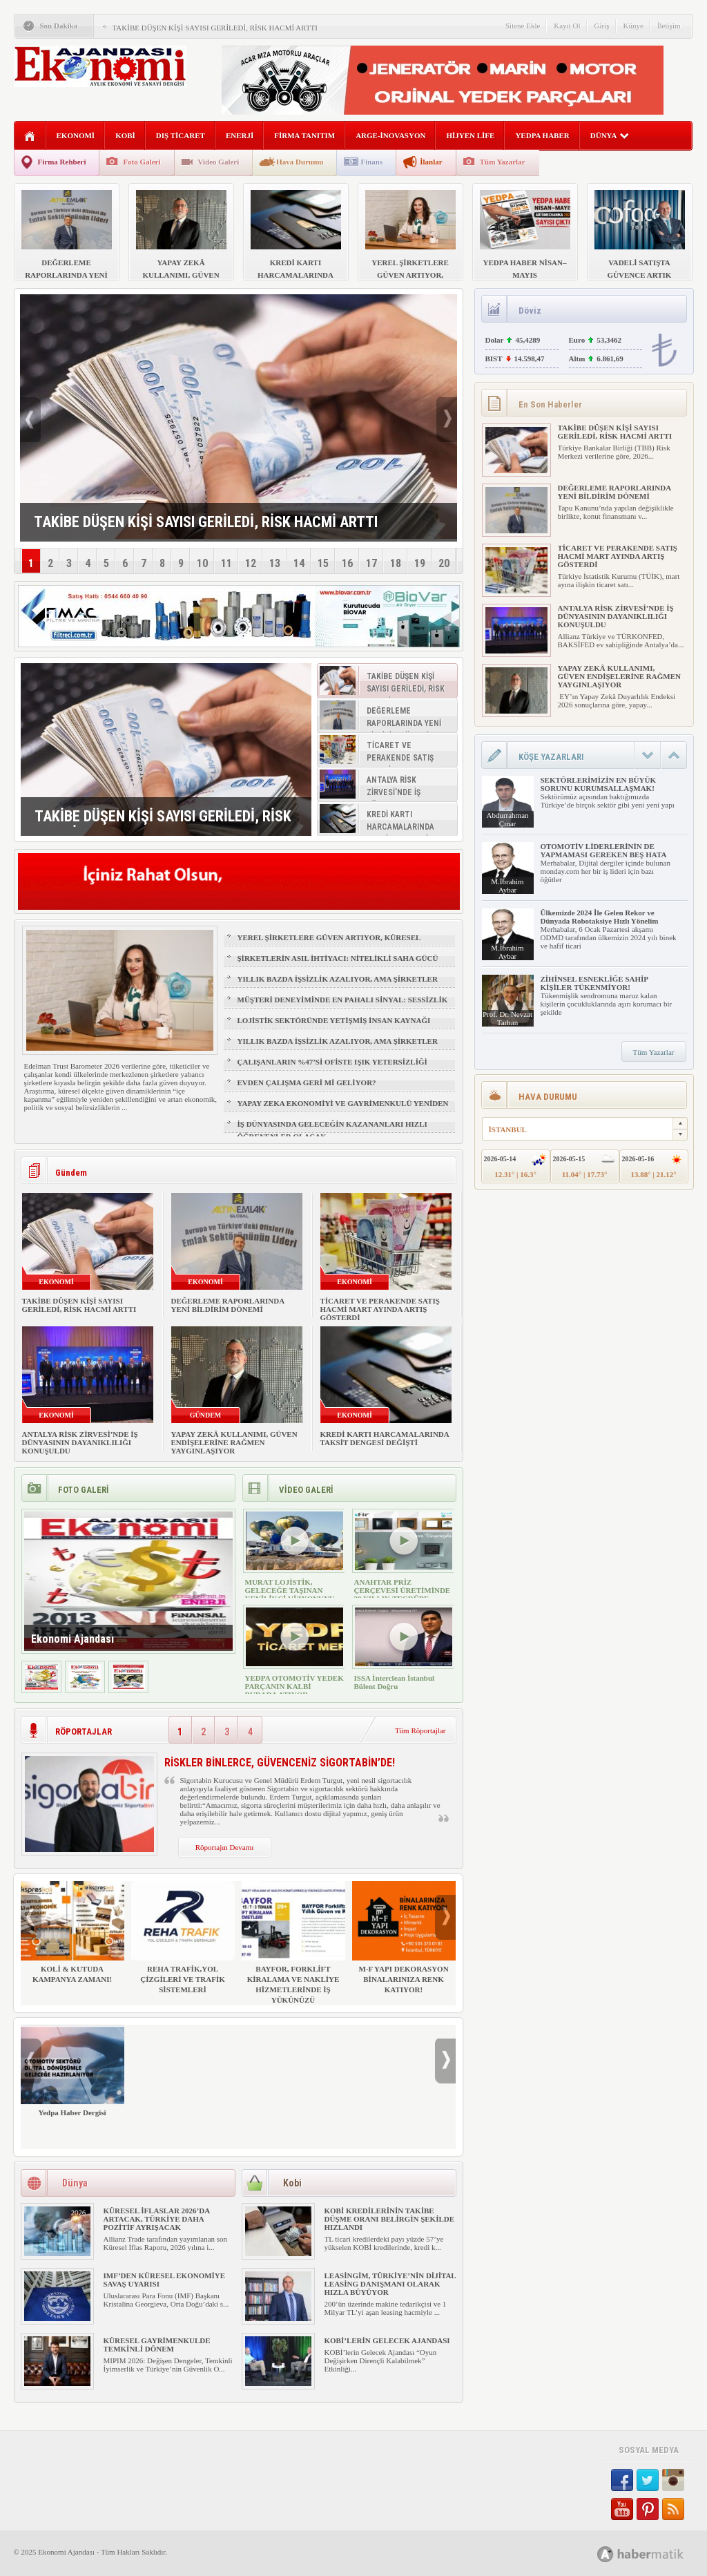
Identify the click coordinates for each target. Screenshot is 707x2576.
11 (226, 563)
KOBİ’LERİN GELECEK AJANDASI (387, 2340)
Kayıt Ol (567, 25)
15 (323, 563)
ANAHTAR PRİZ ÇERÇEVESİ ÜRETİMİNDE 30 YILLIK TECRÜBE (402, 1590)
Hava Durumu (299, 162)
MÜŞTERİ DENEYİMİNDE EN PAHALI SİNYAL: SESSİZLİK (343, 999)
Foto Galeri (141, 162)
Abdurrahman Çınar (507, 819)
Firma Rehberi (62, 162)
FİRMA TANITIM (304, 135)
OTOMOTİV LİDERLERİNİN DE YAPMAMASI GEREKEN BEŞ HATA (604, 850)
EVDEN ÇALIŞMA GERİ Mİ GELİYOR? (307, 1082)
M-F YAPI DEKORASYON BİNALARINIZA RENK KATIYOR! (404, 1937)
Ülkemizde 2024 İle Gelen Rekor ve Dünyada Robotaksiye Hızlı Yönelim (600, 916)
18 (395, 563)
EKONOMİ (76, 135)
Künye (633, 25)
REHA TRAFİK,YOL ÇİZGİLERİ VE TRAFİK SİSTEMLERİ (183, 1937)
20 (443, 563)
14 (298, 563)
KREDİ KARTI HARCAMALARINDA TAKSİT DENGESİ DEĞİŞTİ (384, 1438)
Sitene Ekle (522, 25)
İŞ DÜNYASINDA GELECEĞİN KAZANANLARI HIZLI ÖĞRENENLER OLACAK (332, 1130)
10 (202, 563)
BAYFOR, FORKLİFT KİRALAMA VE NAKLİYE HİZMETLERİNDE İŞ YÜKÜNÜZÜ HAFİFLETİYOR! (293, 1947)
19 (419, 563)
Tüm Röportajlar (420, 1730)
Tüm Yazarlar (502, 162)
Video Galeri (219, 162)
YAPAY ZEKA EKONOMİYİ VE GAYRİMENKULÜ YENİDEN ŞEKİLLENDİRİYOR (343, 1109)
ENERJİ (239, 135)
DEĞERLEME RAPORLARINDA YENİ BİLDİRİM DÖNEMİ (227, 1305)
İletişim (669, 25)
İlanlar (431, 162)
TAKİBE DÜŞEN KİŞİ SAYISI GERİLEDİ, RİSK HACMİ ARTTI (215, 27)
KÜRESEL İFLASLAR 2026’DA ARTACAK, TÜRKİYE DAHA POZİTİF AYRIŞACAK (157, 2218)
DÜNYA (610, 135)
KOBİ (125, 135)
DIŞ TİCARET (180, 135)
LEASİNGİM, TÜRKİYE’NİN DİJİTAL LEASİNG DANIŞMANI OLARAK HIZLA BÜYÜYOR (390, 2283)
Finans (371, 162)
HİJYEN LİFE (470, 135)
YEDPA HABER (542, 135)
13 (274, 563)
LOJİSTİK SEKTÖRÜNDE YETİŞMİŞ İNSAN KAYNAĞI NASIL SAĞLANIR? (334, 1026)
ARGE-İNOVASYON (390, 135)
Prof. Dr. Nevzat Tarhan (507, 1018)
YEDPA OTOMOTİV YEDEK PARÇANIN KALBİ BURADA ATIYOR (294, 1686)
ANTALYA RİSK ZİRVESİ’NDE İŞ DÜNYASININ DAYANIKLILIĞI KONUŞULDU (80, 1442)
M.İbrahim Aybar (507, 885)
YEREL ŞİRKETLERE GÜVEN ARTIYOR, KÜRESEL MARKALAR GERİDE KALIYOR (329, 943)
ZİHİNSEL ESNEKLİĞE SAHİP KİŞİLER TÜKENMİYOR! (594, 983)
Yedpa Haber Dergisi (72, 2071)
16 (347, 563)
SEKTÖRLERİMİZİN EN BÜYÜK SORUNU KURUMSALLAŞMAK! (598, 784)
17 (371, 563)
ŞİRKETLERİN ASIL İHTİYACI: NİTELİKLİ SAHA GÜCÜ (338, 958)
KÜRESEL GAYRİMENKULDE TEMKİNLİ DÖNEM (157, 2344)
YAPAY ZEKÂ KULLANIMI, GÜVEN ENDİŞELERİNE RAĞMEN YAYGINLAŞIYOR (234, 1442)
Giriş (602, 25)
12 (250, 563)
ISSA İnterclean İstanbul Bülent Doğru (394, 1682)
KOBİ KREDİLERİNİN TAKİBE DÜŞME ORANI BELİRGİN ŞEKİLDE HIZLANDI (390, 2218)
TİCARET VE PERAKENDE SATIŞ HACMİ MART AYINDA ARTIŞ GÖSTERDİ (380, 1309)
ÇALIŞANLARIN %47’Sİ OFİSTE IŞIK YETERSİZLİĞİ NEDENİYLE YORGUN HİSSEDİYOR (332, 1068)
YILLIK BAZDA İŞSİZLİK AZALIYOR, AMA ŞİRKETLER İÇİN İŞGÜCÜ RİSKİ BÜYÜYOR (338, 985)
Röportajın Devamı (224, 1847)
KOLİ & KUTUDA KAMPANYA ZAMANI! (72, 1932)
